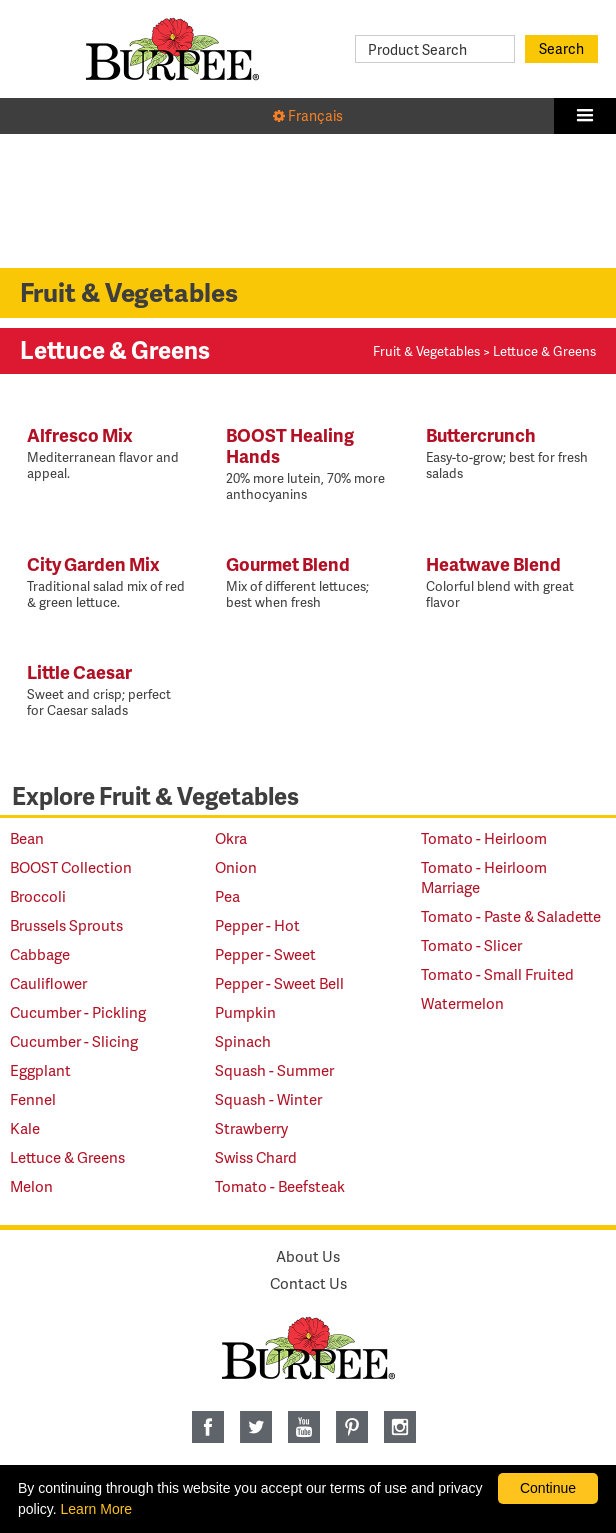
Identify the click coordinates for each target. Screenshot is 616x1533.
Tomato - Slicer (471, 945)
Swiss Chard (256, 1157)
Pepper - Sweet (265, 954)
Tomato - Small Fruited (497, 974)
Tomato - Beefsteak (280, 1186)
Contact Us (308, 1283)
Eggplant (40, 1070)
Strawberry (251, 1128)
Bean (27, 838)
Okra (231, 838)
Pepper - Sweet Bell (279, 983)
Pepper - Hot (257, 925)
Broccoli (38, 896)
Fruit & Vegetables (426, 351)
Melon (31, 1186)
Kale (25, 1128)
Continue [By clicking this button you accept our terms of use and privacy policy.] (548, 1488)
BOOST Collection (71, 867)
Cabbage (40, 954)
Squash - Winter (268, 1099)
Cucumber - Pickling (78, 1012)
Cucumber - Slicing (74, 1041)
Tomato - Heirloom (484, 838)
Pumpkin (245, 1012)
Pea (227, 896)
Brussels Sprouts (66, 925)
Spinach (243, 1041)
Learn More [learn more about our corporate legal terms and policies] (97, 1509)
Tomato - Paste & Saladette (511, 916)
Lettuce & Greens (67, 1157)
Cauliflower (48, 983)
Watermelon (462, 1003)
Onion (236, 867)
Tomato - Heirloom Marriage (484, 877)
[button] (585, 116)
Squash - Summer (274, 1070)
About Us (308, 1256)
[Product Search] (435, 49)
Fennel (33, 1099)
